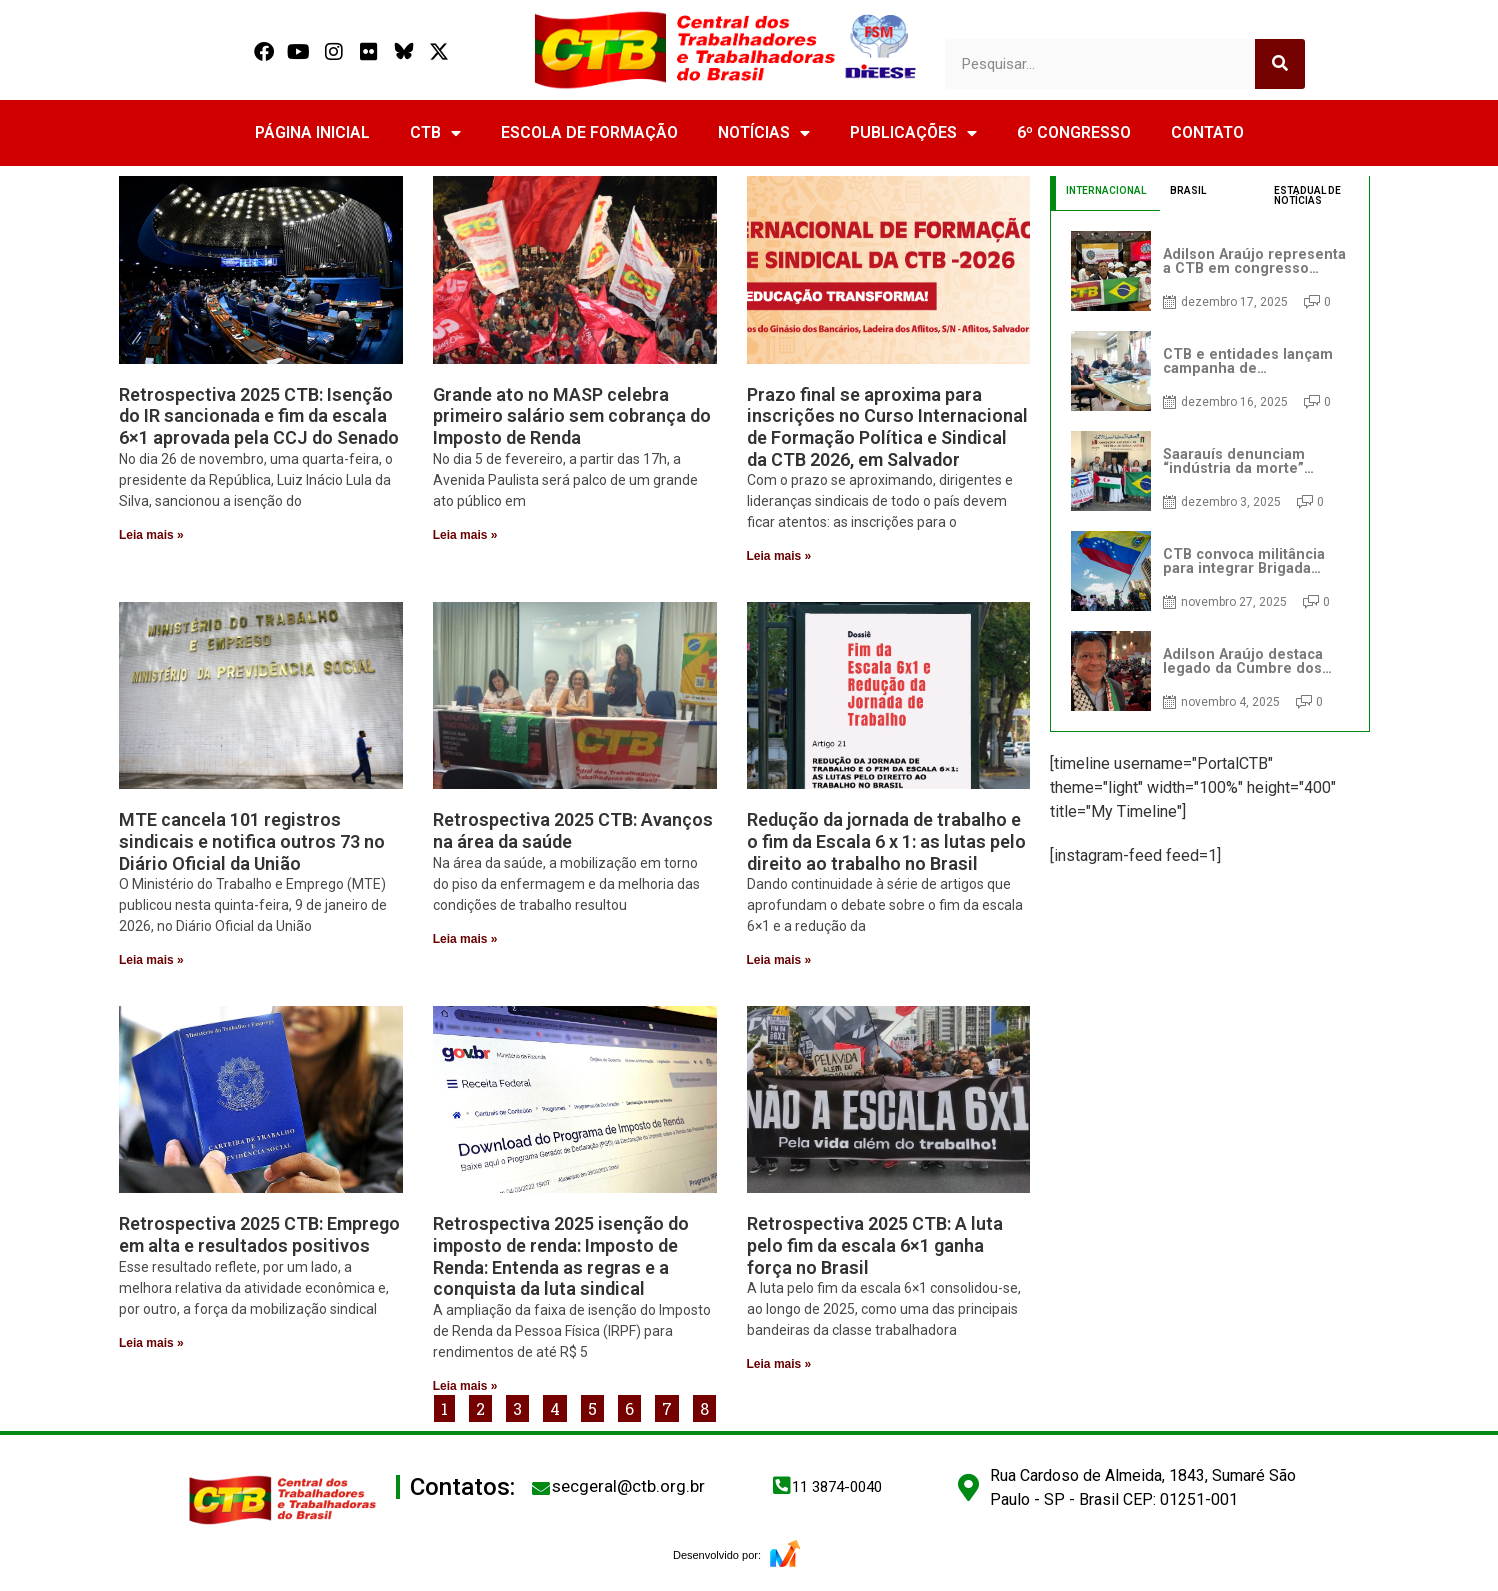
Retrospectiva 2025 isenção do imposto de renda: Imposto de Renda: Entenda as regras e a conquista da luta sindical (561, 1256)
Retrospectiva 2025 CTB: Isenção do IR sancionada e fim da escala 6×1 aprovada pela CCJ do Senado (259, 416)
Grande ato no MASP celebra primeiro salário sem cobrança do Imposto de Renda (572, 416)
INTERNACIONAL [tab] (1106, 190)
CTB (435, 133)
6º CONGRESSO (1074, 132)
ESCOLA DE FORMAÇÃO (589, 132)
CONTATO (1207, 132)
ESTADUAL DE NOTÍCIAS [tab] (1307, 195)
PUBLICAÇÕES (913, 133)
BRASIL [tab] (1188, 190)
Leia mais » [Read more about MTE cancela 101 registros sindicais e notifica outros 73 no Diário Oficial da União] (151, 960)
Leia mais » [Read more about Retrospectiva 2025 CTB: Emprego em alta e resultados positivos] (151, 1343)
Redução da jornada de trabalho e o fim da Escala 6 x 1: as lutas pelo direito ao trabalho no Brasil (886, 841)
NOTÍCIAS (764, 133)
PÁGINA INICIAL (312, 132)
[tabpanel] (1210, 471)
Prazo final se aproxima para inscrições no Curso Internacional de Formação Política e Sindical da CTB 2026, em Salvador (887, 427)
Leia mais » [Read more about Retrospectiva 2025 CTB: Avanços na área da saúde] (465, 939)
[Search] (1280, 64)
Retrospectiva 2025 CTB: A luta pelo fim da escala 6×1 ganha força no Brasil (875, 1245)
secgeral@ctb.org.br (628, 1486)
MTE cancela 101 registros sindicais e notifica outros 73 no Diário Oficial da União (252, 841)
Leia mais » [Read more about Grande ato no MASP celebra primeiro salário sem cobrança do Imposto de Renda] (465, 535)
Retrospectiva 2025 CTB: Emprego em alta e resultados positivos (259, 1234)
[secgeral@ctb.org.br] (541, 1488)
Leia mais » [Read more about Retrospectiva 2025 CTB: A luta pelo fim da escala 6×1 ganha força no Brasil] (779, 1364)
